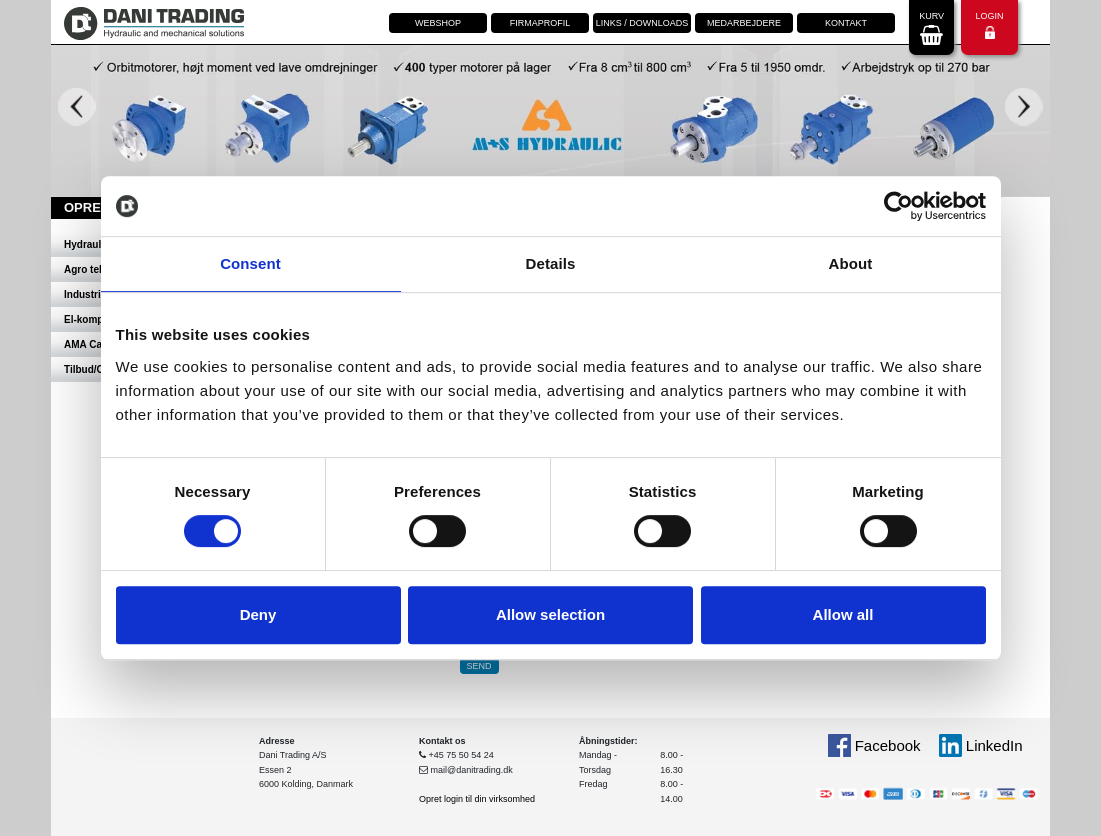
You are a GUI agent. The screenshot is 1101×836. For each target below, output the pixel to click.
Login (989, 25)
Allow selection (550, 614)
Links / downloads (642, 23)
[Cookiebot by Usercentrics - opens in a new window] (898, 206)
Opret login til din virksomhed (477, 799)
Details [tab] (551, 263)
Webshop (438, 23)
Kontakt (846, 23)
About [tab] (851, 263)
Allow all (843, 614)
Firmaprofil (540, 23)
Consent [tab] (250, 263)
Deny (258, 614)
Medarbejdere (744, 23)
